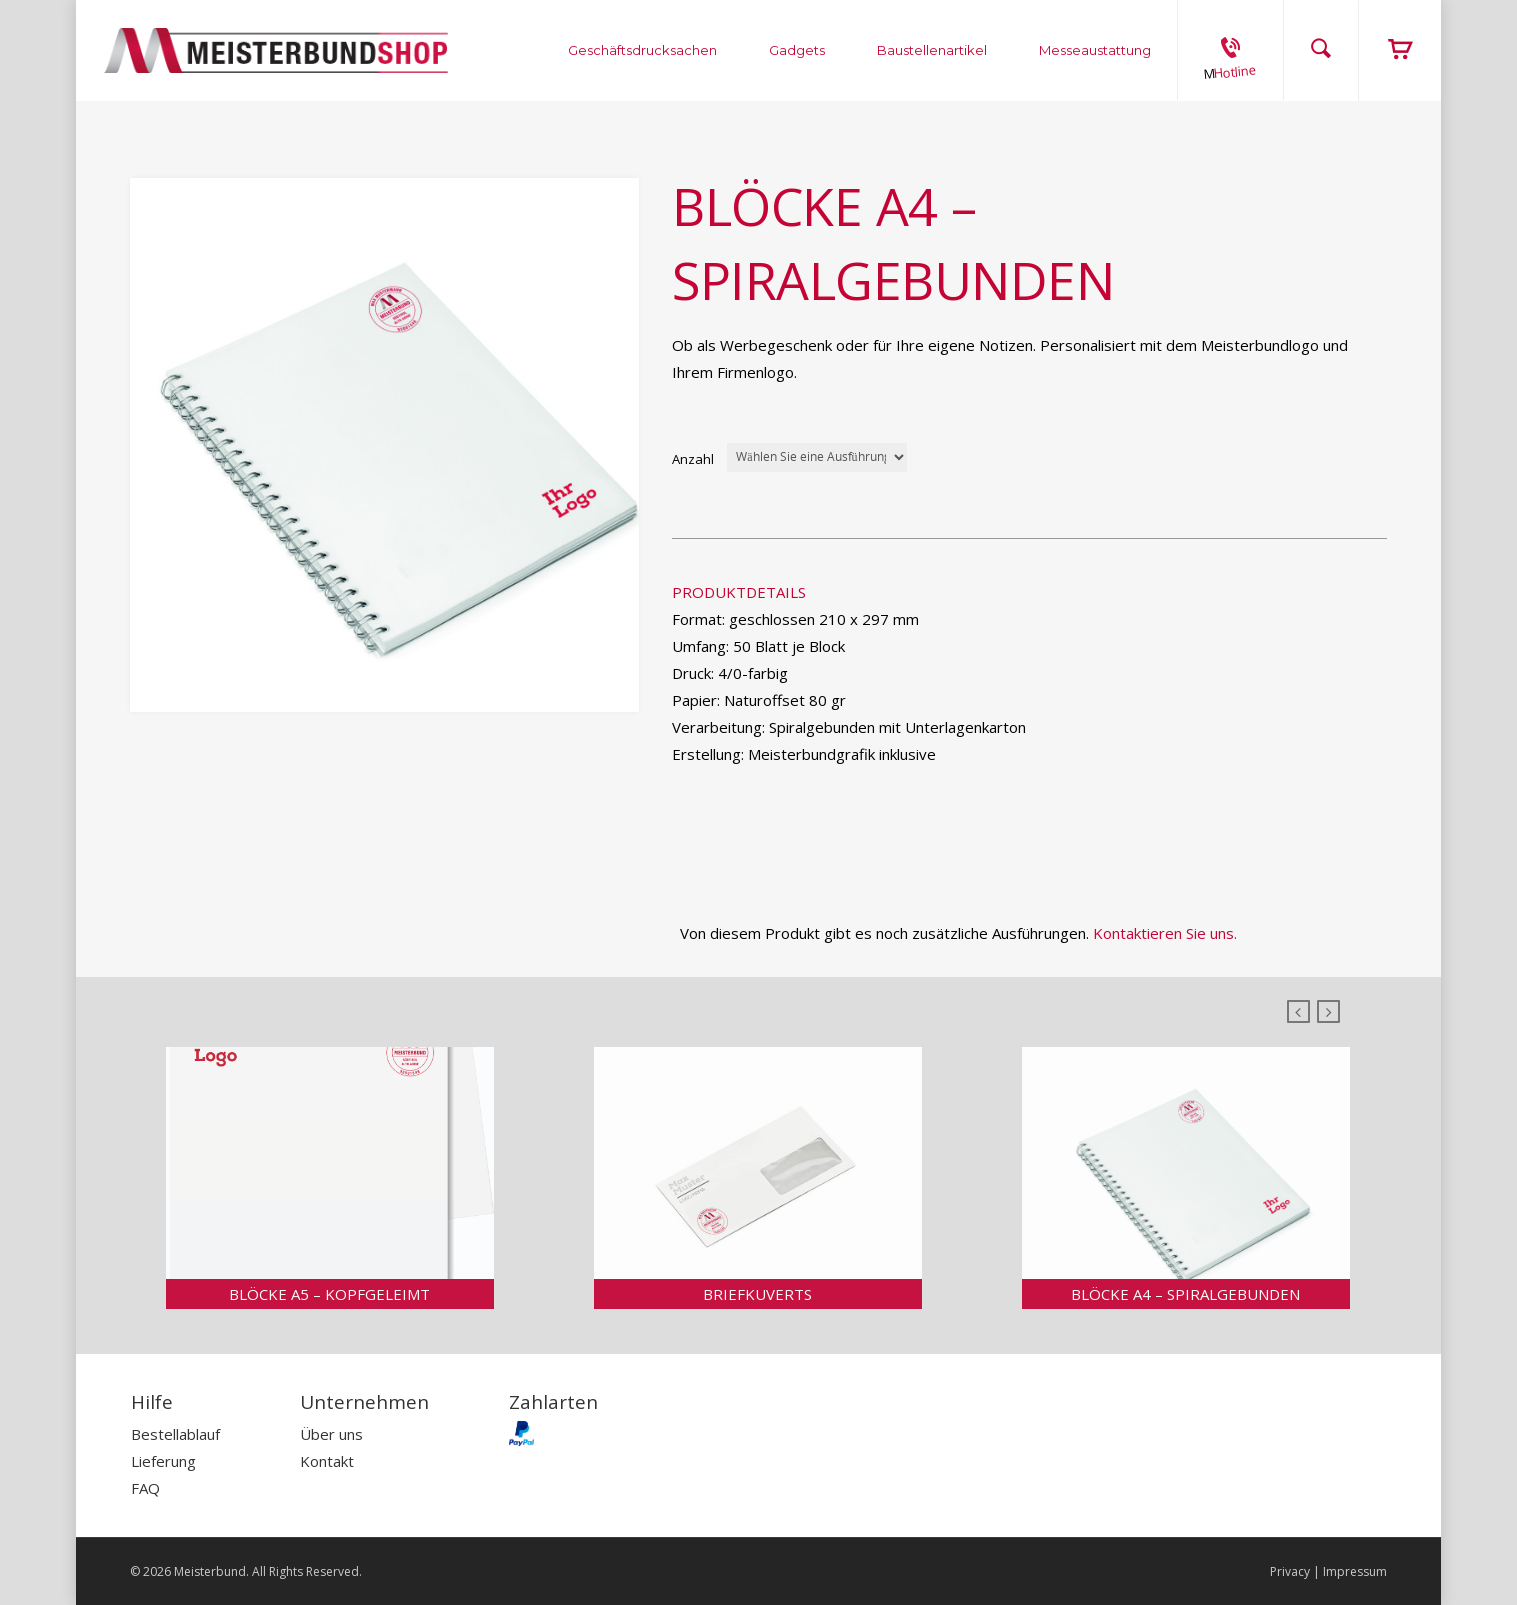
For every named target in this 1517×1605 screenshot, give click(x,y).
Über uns (331, 1434)
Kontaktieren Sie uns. (1165, 933)
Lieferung (163, 1461)
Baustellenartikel (932, 50)
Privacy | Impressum (1328, 1571)
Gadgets (797, 50)
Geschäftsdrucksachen (642, 50)
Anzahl (693, 459)
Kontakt (327, 1461)
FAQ (145, 1488)
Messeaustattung (1095, 50)
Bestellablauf (175, 1434)
